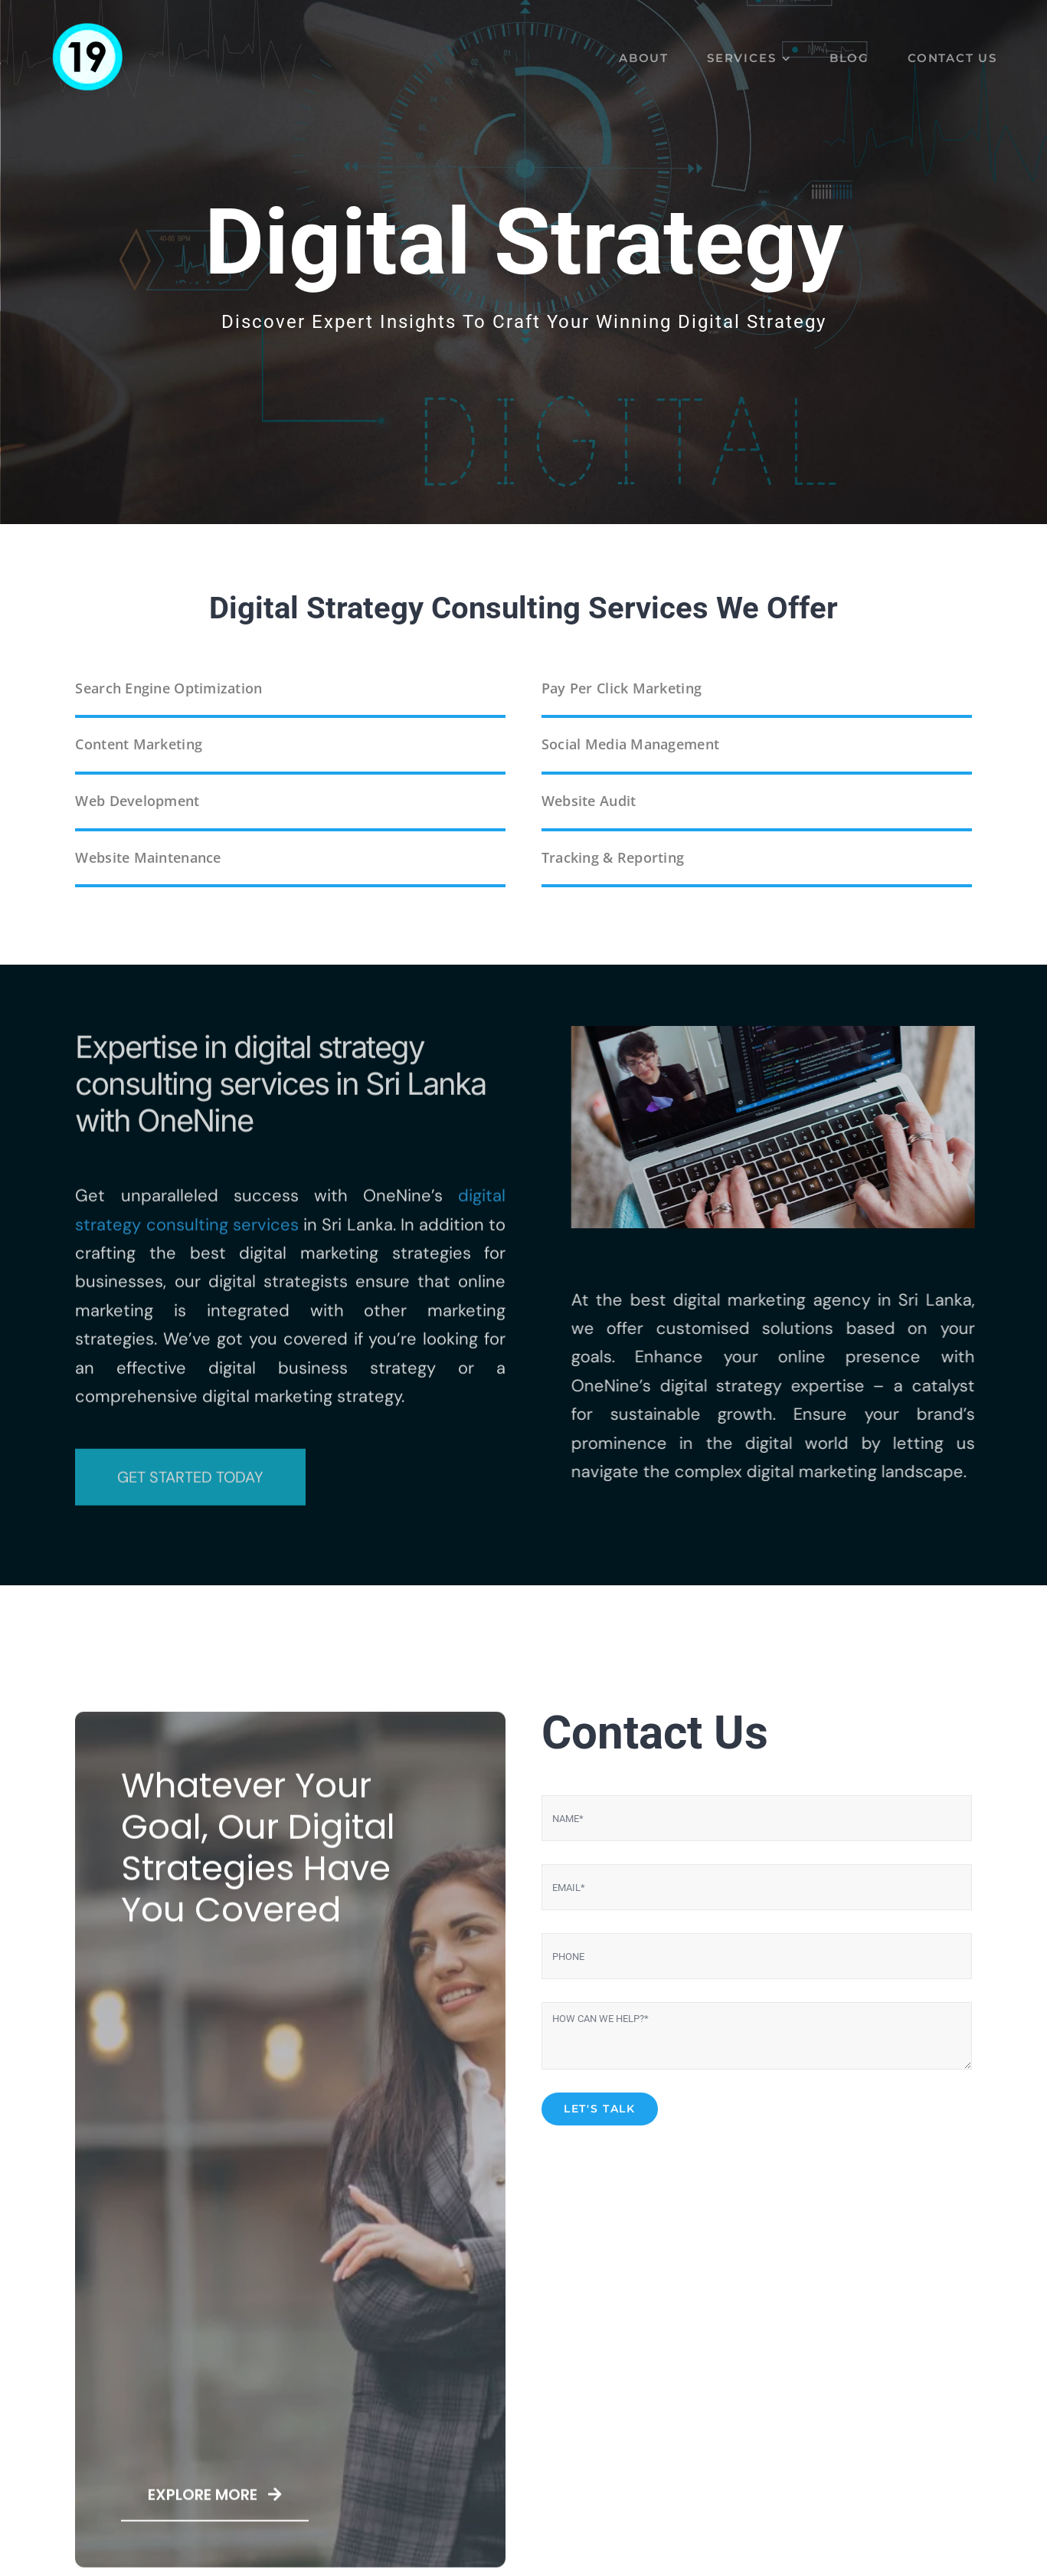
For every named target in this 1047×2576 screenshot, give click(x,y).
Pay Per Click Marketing (621, 688)
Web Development (137, 800)
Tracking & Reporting (612, 857)
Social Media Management (630, 744)
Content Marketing (138, 744)
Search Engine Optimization (168, 688)
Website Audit (588, 800)
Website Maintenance (148, 857)
